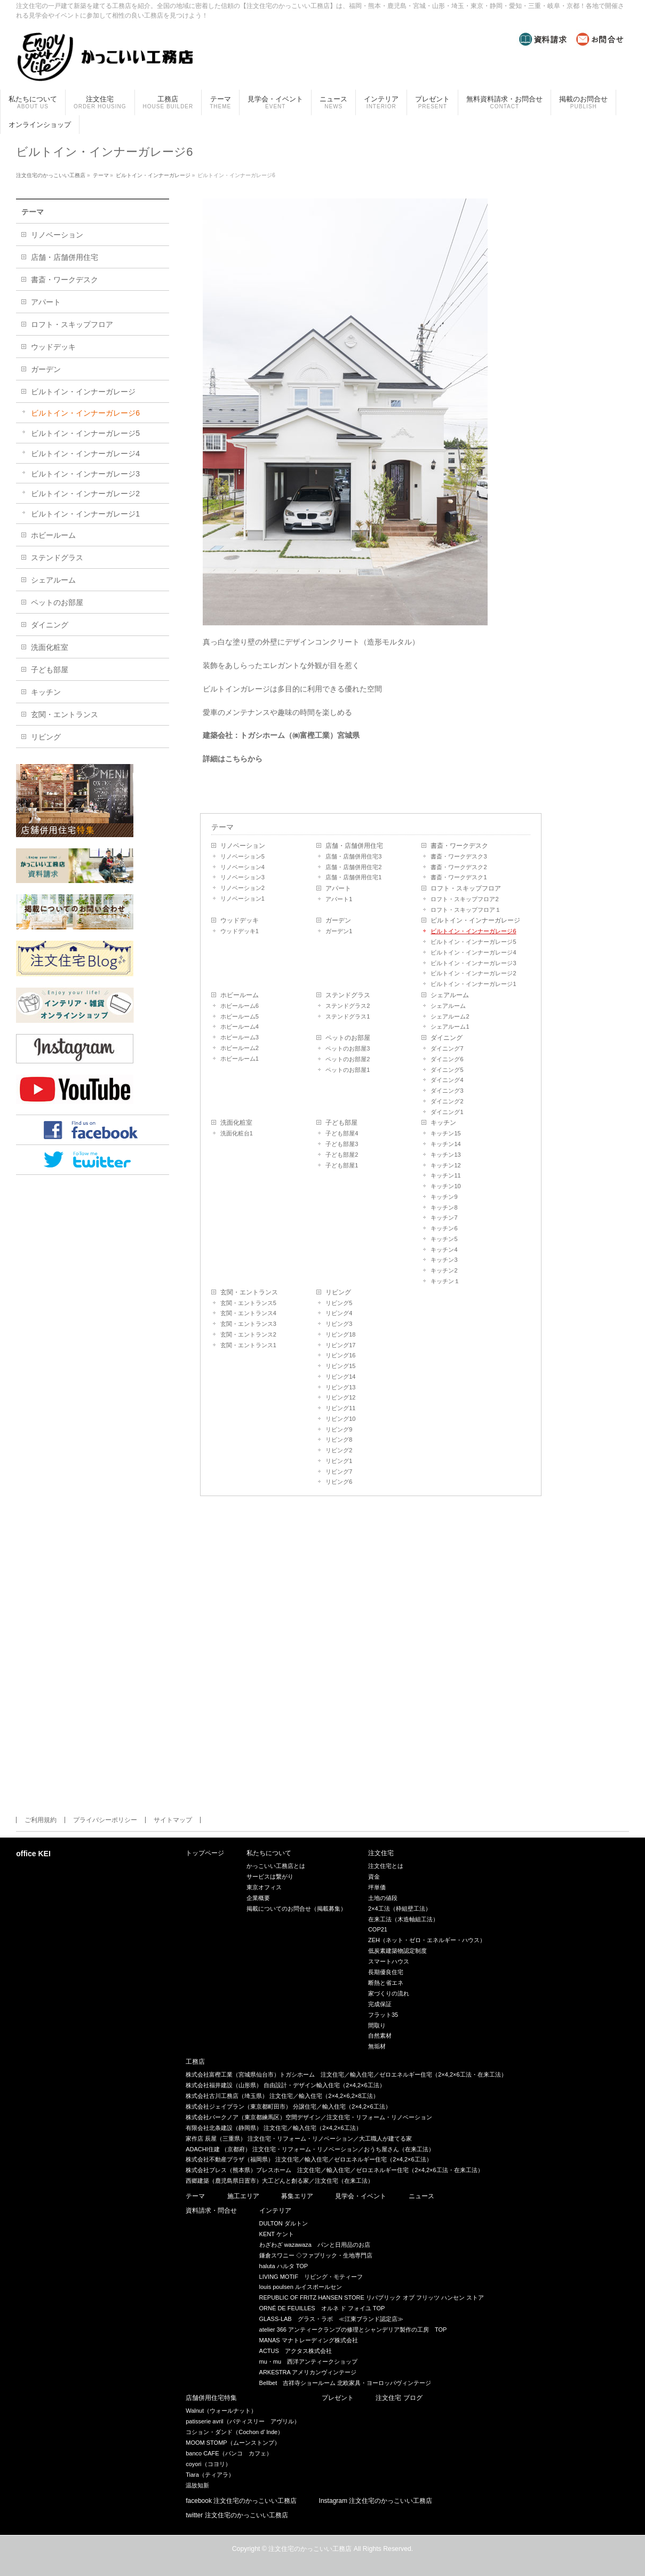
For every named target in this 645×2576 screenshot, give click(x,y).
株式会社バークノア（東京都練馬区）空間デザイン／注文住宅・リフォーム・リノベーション (309, 2117)
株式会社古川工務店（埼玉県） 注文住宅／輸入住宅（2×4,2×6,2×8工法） (282, 2096)
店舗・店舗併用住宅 (354, 845)
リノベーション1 (242, 898)
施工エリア (243, 2196)
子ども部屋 (341, 1122)
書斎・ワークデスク (459, 845)
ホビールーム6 (239, 1006)
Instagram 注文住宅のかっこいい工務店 (376, 2501)
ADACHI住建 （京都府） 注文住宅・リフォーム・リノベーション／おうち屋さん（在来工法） (310, 2149)
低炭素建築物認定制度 (397, 1950)
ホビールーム (239, 995)
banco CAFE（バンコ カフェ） (229, 2453)
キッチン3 (444, 1260)
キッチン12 (445, 1165)
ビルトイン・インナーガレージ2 (473, 973)
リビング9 (338, 1429)
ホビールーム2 (239, 1048)
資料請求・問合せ (211, 2210)
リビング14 (340, 1376)
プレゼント (338, 2398)
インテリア (275, 2210)
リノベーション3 (242, 877)
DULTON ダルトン (283, 2223)
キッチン (443, 1122)
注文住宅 (381, 1853)
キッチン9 (444, 1197)
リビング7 (338, 1471)
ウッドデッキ (239, 920)
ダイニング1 (447, 1112)
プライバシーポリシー (105, 1820)
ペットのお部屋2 (347, 1059)
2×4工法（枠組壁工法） (399, 1908)
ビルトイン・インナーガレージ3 (473, 963)
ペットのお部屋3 (347, 1048)
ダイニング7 (447, 1048)
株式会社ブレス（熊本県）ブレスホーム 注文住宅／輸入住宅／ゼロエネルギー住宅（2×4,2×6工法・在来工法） (334, 2170)
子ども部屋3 (341, 1144)
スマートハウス (388, 1961)
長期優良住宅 (385, 1972)
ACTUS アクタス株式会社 (295, 2351)
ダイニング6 (447, 1059)
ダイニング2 (447, 1101)
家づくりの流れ (388, 1993)
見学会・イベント (360, 2196)
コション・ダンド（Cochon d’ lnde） (234, 2432)
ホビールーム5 (239, 1016)
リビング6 (338, 1481)
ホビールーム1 (239, 1058)
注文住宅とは (385, 1866)
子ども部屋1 (341, 1165)
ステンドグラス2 (347, 1006)
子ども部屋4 (341, 1133)
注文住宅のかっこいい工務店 (310, 2549)
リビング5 (338, 1303)
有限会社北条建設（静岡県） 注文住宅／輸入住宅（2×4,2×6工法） (273, 2128)
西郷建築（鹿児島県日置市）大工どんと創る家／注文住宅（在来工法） (279, 2180)
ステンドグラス (347, 995)
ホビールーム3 (239, 1037)
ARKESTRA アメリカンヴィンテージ (308, 2372)
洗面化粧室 (236, 1122)
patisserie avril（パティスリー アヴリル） (242, 2421)
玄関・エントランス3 (248, 1324)
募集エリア (297, 2196)
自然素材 (380, 2035)
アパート (338, 888)
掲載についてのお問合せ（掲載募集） (296, 1908)
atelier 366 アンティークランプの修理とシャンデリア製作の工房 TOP (353, 2329)
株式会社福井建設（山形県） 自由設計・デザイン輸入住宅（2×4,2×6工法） (285, 2085)
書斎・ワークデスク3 (459, 856)
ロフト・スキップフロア (466, 888)
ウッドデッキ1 (239, 931)
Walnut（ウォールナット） (221, 2410)
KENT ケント (276, 2234)
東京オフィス (264, 1887)
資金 (374, 1876)
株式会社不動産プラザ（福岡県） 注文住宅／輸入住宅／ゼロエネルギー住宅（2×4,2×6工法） (309, 2159)
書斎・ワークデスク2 (459, 867)
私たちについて (268, 1853)
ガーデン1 (338, 931)
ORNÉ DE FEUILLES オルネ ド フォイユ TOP (322, 2308)
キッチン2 (444, 1270)
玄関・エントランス (249, 1292)
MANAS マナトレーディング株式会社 (308, 2340)
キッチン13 (445, 1154)
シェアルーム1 (450, 1026)
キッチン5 (444, 1239)
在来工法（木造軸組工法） (403, 1919)
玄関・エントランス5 (248, 1303)
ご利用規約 (41, 1820)
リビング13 (340, 1387)
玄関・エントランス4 (248, 1313)
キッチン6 (444, 1228)
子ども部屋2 (341, 1154)
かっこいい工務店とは (275, 1866)
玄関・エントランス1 (248, 1345)
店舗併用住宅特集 (211, 2398)
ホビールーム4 (239, 1026)
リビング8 (338, 1439)
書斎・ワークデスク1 (459, 877)
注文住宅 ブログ (399, 2398)
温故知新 (197, 2485)
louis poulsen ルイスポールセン (300, 2287)
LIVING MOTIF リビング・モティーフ (311, 2276)
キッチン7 (444, 1217)
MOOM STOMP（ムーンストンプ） (233, 2442)
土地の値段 (382, 1898)
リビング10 (340, 1419)
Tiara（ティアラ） (210, 2474)
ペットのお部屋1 (347, 1070)
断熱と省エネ (385, 1982)
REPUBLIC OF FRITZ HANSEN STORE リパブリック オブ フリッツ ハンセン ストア (371, 2297)
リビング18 (340, 1334)
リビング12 (340, 1397)
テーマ (222, 827)
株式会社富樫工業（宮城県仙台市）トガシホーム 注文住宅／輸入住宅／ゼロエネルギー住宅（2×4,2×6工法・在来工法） (346, 2074)
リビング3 (338, 1324)
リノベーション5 (242, 856)
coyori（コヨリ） (208, 2464)
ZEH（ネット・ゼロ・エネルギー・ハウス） (426, 1940)
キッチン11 (445, 1175)
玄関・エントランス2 (248, 1334)
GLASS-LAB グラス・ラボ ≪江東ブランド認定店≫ (331, 2319)
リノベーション (242, 845)
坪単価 (377, 1887)
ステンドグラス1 (347, 1016)
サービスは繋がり (269, 1876)
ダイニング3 (447, 1090)
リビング (338, 1292)
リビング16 (340, 1355)
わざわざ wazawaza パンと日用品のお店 (314, 2244)
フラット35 (383, 2014)
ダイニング (447, 1037)
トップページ (205, 1853)
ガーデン (338, 920)
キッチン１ (445, 1281)
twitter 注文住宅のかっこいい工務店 (237, 2515)
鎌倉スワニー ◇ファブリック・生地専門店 (315, 2255)
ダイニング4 (447, 1080)
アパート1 (338, 899)
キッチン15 (445, 1133)
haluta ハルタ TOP (283, 2266)
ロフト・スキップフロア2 (464, 899)
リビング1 (338, 1461)
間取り (377, 2025)
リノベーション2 (242, 888)
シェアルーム (450, 995)
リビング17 (340, 1345)
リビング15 (340, 1366)
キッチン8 (444, 1207)
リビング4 (338, 1313)
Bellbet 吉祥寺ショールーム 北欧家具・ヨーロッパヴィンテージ (345, 2383)
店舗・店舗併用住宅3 (353, 856)
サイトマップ (173, 1820)
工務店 (195, 2061)
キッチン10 (445, 1186)
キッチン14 (445, 1144)
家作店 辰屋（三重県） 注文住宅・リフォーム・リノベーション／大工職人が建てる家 (299, 2138)
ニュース (421, 2196)
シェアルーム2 (450, 1016)
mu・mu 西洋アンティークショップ (308, 2361)
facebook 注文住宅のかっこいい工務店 (241, 2501)
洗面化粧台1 (236, 1133)
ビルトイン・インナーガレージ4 (473, 952)
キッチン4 (444, 1249)
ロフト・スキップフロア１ (466, 910)
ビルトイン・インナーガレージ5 (473, 942)
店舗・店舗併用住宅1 (353, 877)
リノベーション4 (242, 867)
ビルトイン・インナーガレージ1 (473, 984)
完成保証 (380, 2004)
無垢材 (377, 2046)
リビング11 (340, 1408)
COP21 (377, 1929)
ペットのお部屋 (347, 1037)
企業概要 (258, 1898)
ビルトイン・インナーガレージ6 (473, 931)
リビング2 (338, 1450)
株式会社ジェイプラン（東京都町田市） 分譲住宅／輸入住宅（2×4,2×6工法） (288, 2106)
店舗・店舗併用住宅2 (353, 867)
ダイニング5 (447, 1070)
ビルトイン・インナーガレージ (475, 920)
